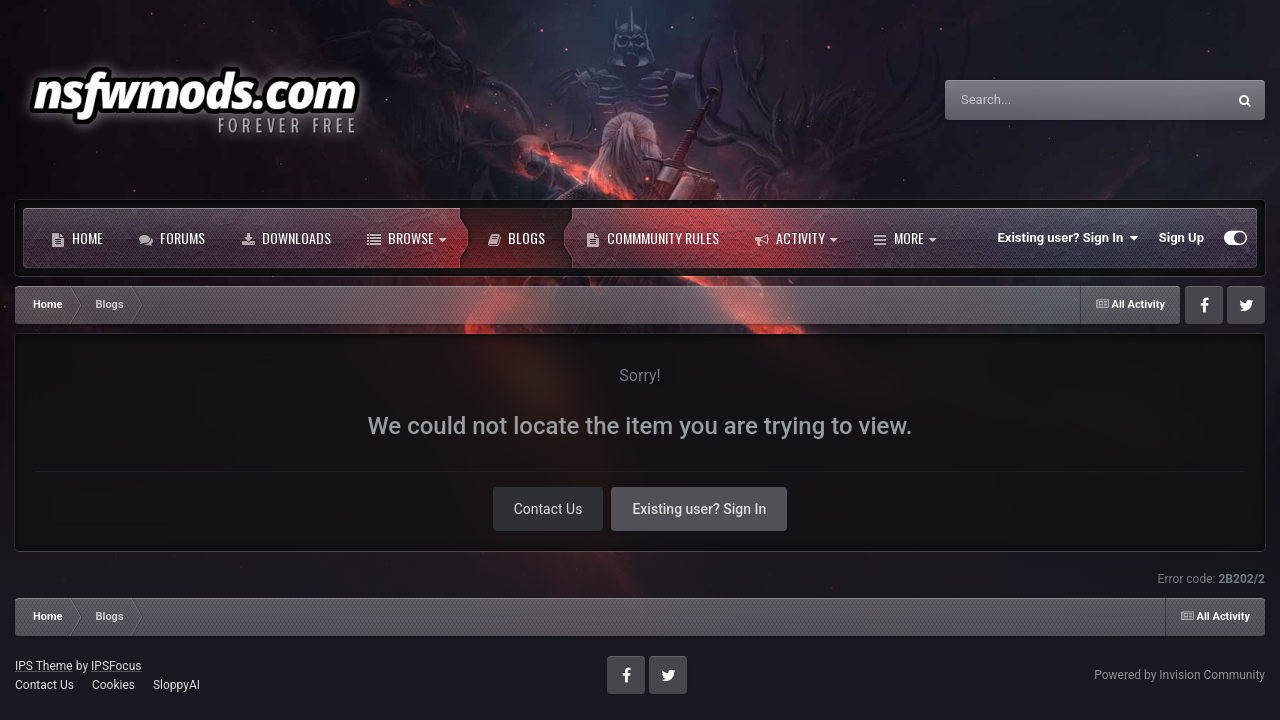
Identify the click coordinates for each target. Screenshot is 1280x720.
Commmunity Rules (652, 238)
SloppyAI (176, 685)
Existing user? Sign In (1068, 238)
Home (77, 238)
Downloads (286, 238)
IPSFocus (116, 666)
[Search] (1033, 100)
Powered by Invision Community (1179, 675)
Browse (406, 238)
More (904, 238)
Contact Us (548, 509)
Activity (796, 238)
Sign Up (1181, 237)
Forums (172, 238)
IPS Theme (44, 666)
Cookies (113, 685)
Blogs (516, 238)
